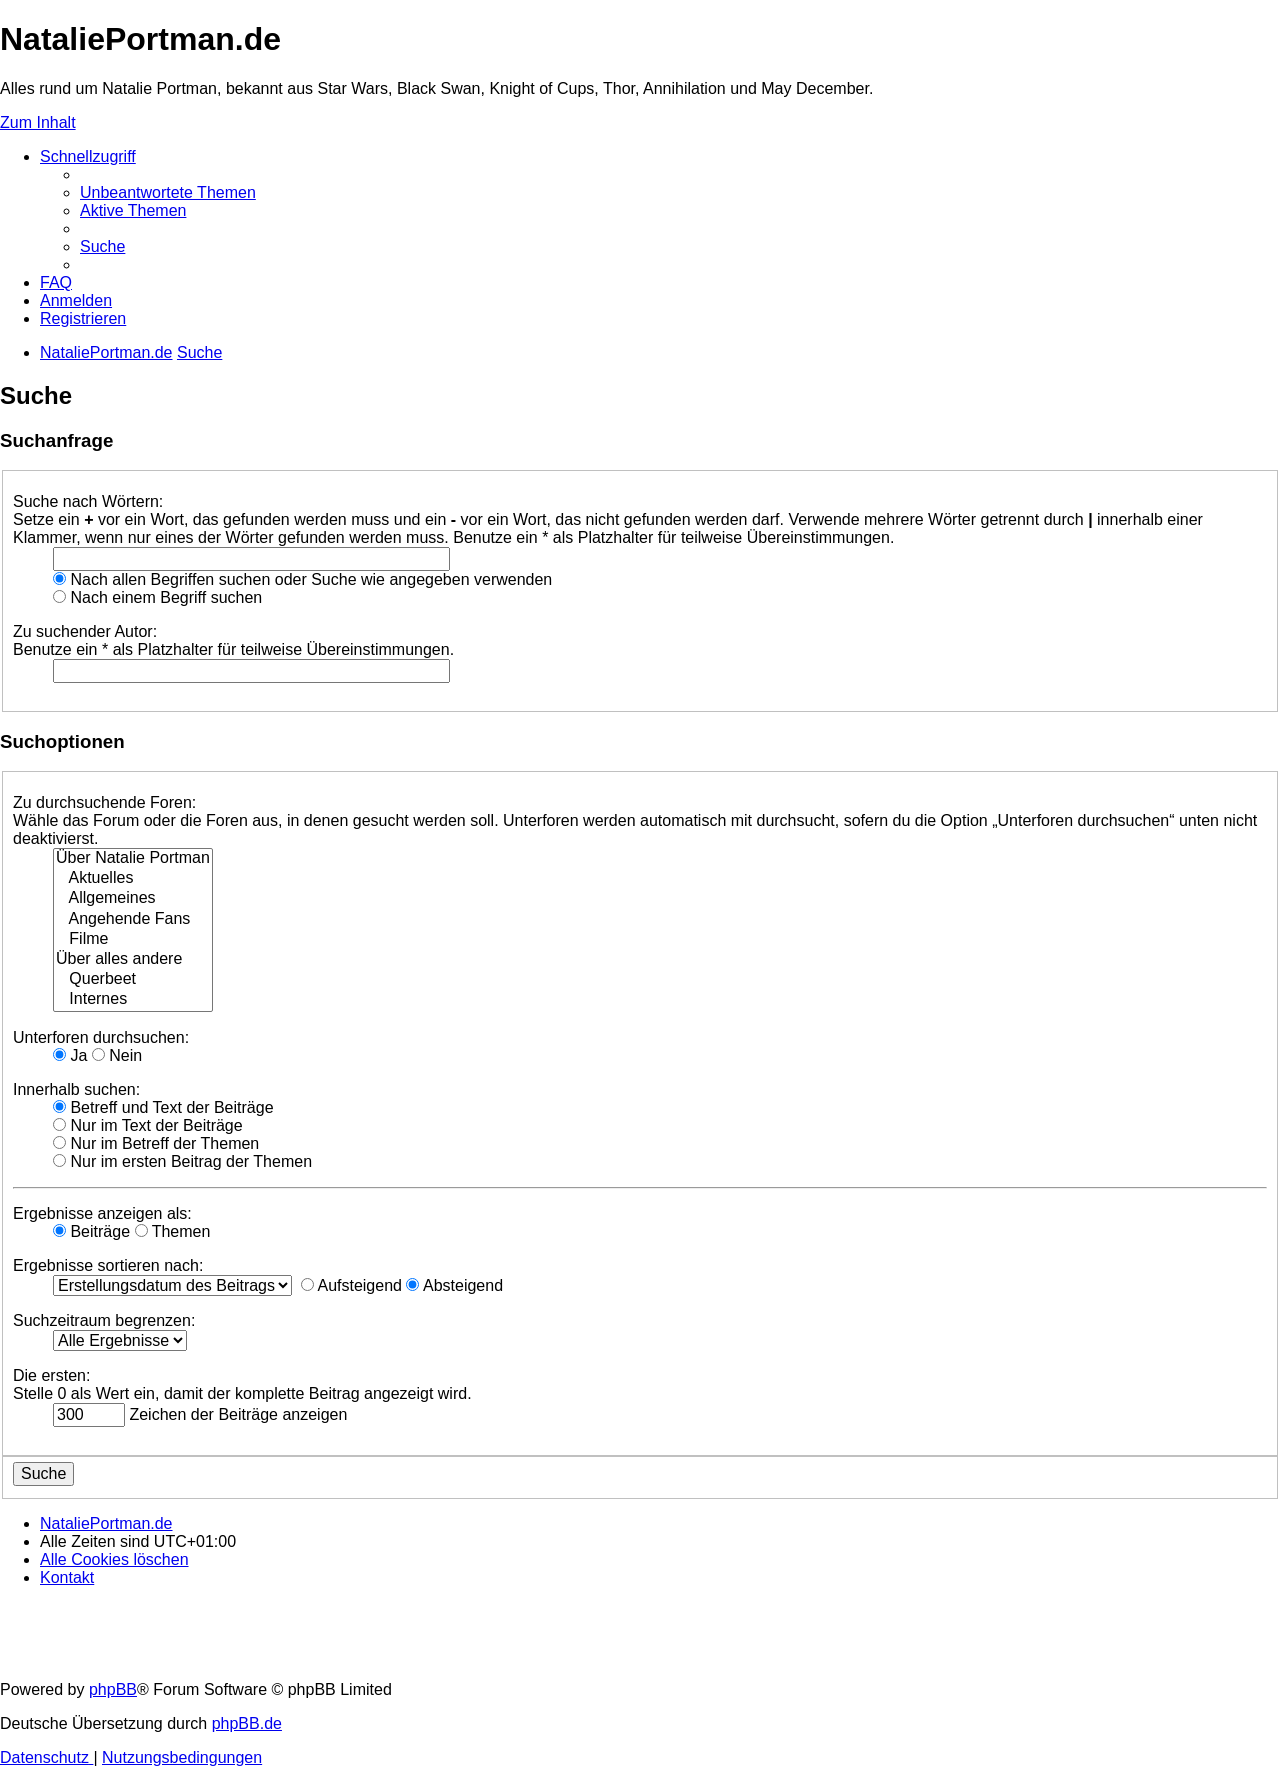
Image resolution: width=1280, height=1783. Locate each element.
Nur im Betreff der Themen (156, 1143)
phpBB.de (247, 1723)
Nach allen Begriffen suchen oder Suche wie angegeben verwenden (302, 579)
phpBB (113, 1689)
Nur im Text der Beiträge (148, 1125)
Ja (70, 1055)
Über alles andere (133, 960)
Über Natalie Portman (133, 859)
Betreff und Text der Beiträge (163, 1107)
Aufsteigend (351, 1285)
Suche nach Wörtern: (88, 501)
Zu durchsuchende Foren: (104, 802)
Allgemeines (133, 899)
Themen (173, 1231)
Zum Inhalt (38, 122)
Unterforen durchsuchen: (101, 1037)
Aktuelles (133, 879)
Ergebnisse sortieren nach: (108, 1265)
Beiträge (91, 1231)
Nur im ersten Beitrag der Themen (182, 1161)
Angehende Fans (133, 920)
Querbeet (133, 980)
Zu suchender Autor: (85, 631)
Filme (133, 940)
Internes (133, 1000)
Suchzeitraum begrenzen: (104, 1320)
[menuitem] (168, 192)
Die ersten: (51, 1375)
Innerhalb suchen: (76, 1089)
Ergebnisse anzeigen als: (102, 1213)
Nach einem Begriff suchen (157, 597)
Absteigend (454, 1285)
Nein (117, 1055)
